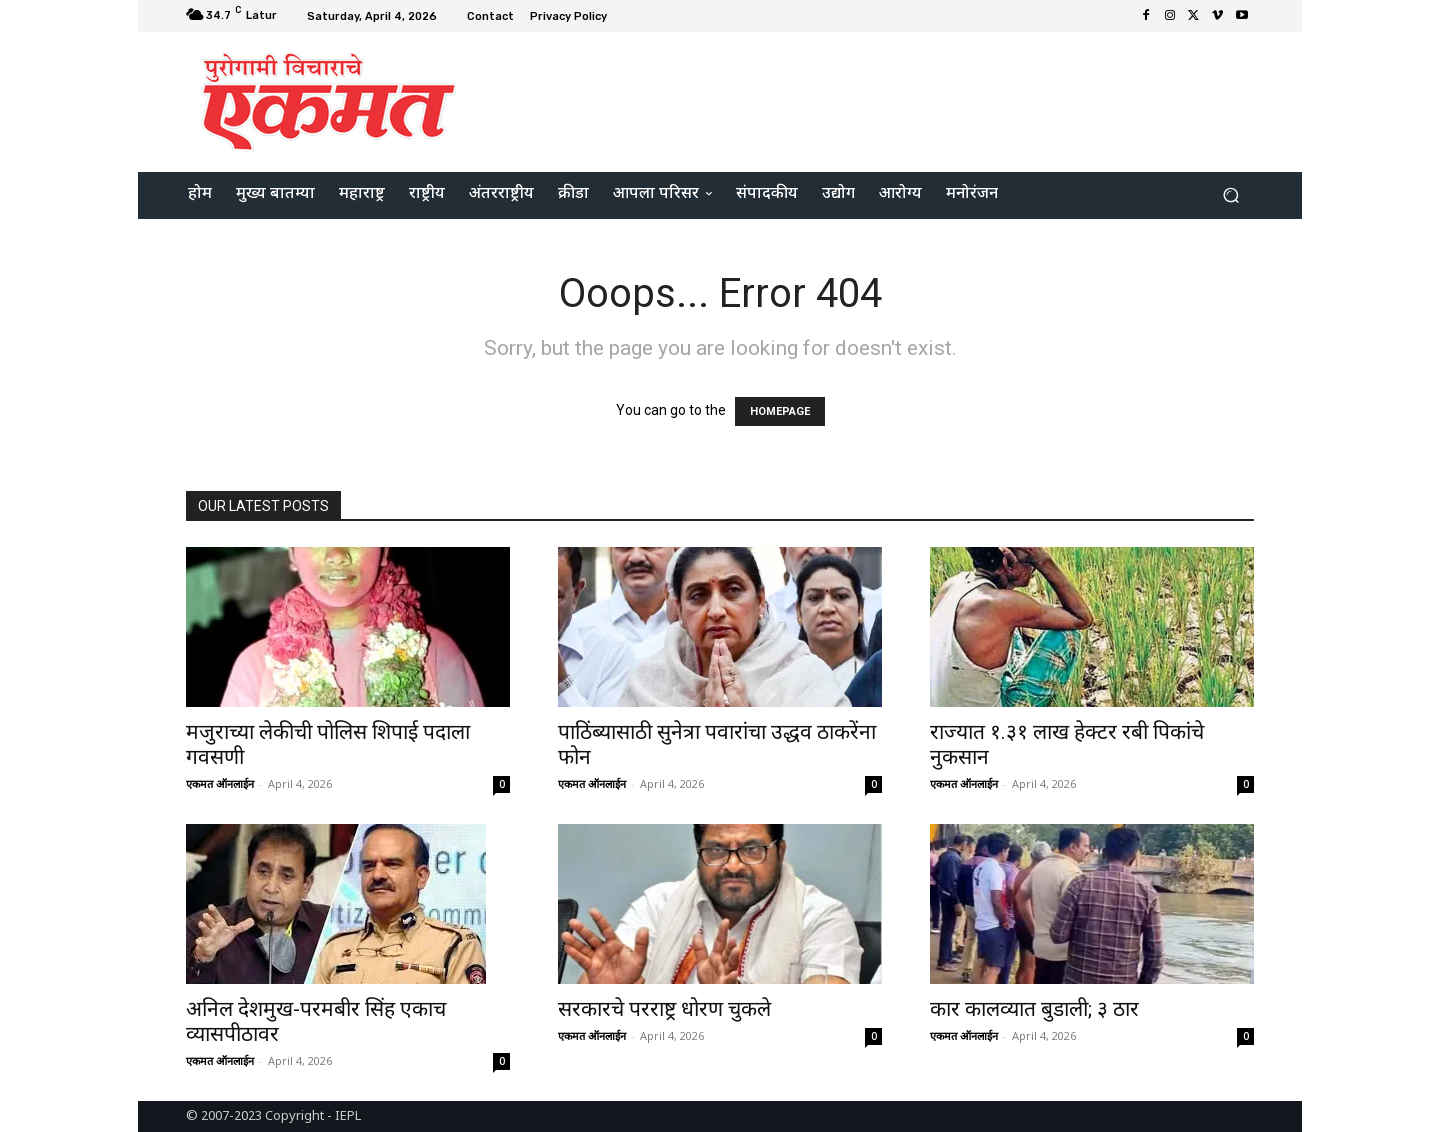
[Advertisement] (887, 99)
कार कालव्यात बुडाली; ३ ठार (1034, 1009)
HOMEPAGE (780, 411)
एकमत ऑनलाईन (220, 783)
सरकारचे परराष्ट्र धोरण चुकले (664, 1009)
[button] (1230, 195)
